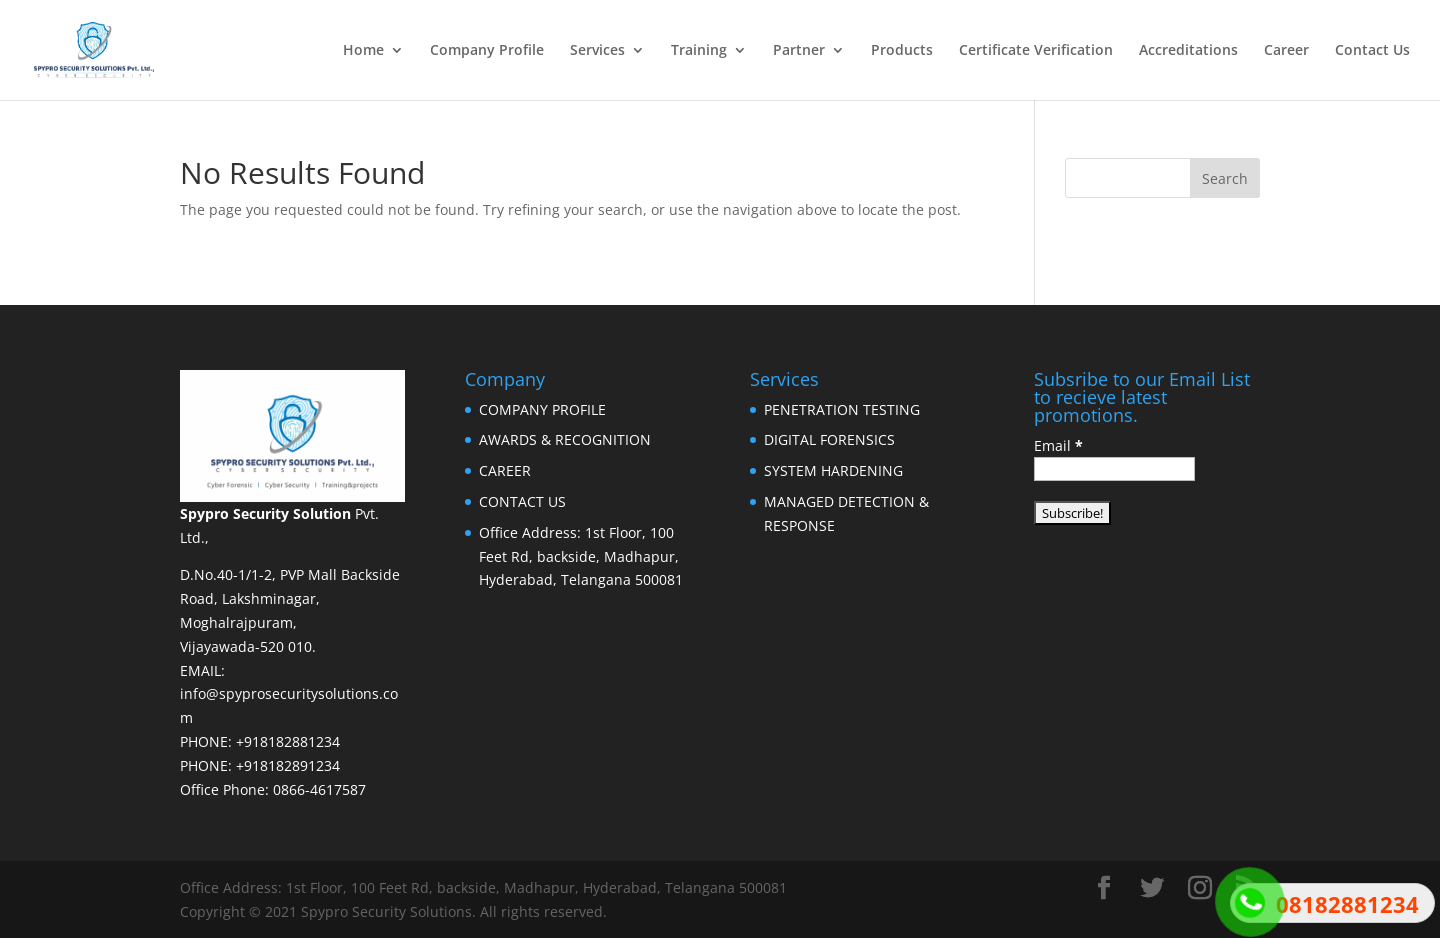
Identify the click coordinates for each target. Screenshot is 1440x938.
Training (699, 51)
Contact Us (1372, 51)
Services (597, 51)
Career (1286, 51)
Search (1225, 178)
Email (1058, 445)
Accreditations (1188, 51)
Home (363, 51)
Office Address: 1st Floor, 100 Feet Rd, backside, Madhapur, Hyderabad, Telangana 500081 (581, 556)
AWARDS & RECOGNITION (565, 439)
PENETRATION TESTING (842, 409)
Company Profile (487, 51)
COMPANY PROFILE (542, 409)
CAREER (505, 470)
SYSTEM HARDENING (833, 470)
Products (902, 51)
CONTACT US (522, 501)
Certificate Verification (1036, 51)
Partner (799, 51)
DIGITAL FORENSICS (829, 439)
